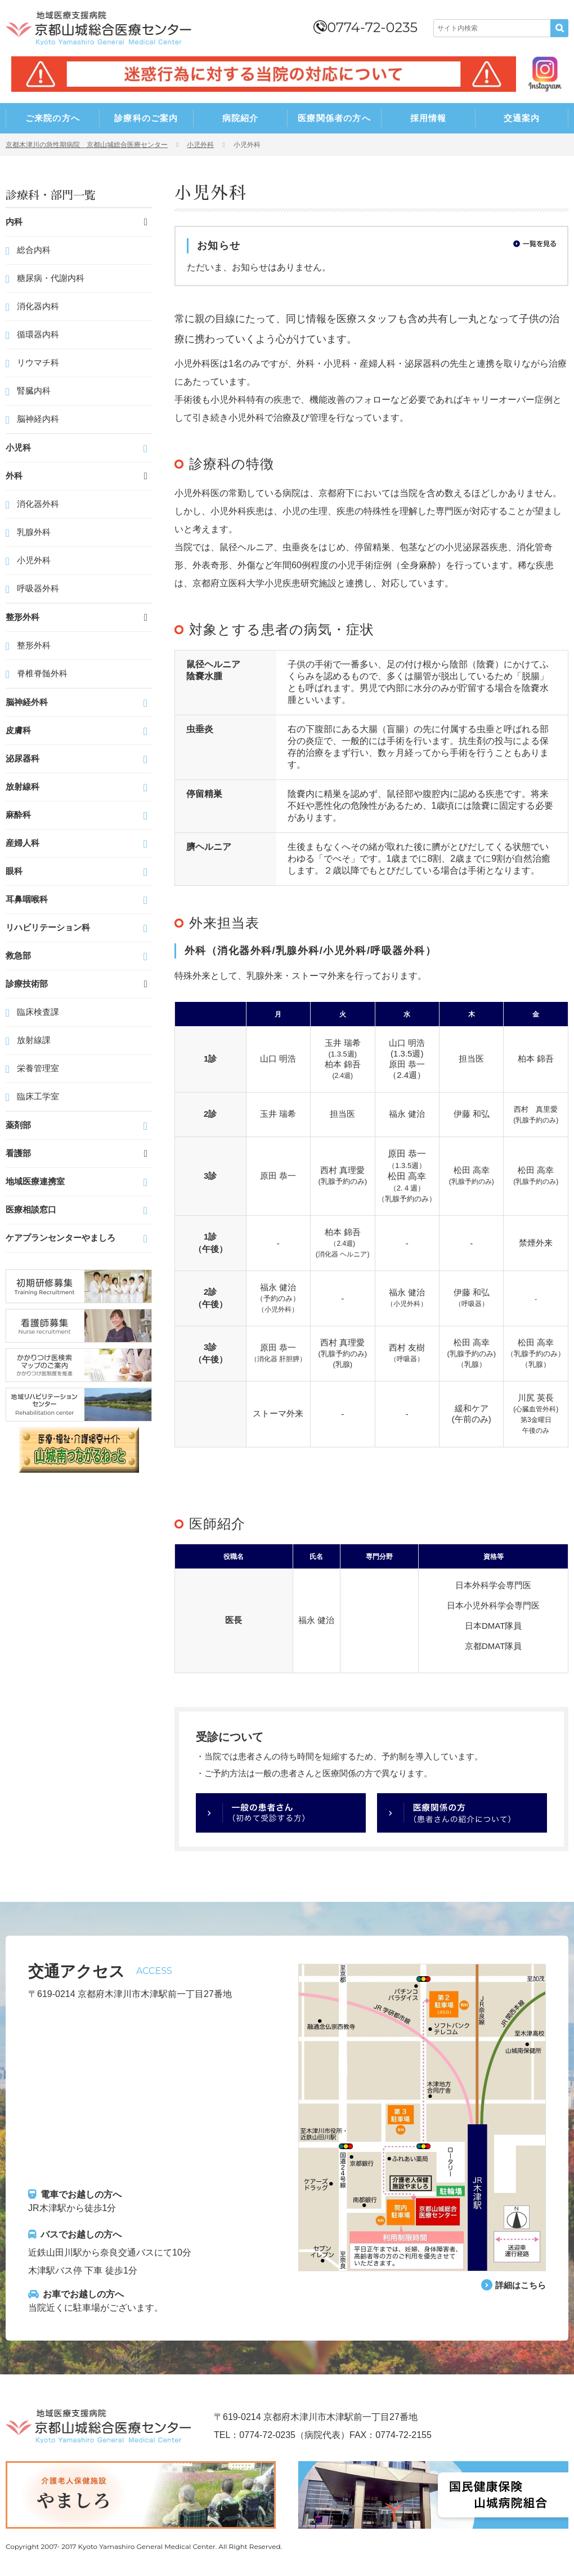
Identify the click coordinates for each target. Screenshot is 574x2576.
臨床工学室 (38, 1096)
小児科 (18, 447)
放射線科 (22, 786)
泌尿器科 (22, 758)
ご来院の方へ (52, 118)
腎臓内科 (34, 390)
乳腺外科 (34, 532)
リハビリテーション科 (48, 927)
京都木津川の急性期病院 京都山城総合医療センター (87, 145)
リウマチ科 (38, 362)
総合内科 (34, 250)
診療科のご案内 (146, 118)
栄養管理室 (38, 1068)
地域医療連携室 (35, 1181)
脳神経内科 (38, 419)
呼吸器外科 (38, 588)
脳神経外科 (27, 702)
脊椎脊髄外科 (42, 673)
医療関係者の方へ (334, 118)
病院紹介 (240, 118)
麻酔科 (18, 814)
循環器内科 (38, 334)
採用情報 (428, 118)
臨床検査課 (38, 1012)
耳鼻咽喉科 (27, 899)
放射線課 (34, 1040)
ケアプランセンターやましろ (60, 1237)
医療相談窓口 (31, 1209)
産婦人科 (22, 843)
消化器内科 (38, 306)
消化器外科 (38, 504)
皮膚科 (18, 730)
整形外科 (34, 645)
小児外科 (200, 145)
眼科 (14, 871)
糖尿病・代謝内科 (50, 278)
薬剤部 (18, 1125)
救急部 (18, 955)
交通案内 (522, 118)
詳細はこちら (519, 2285)
